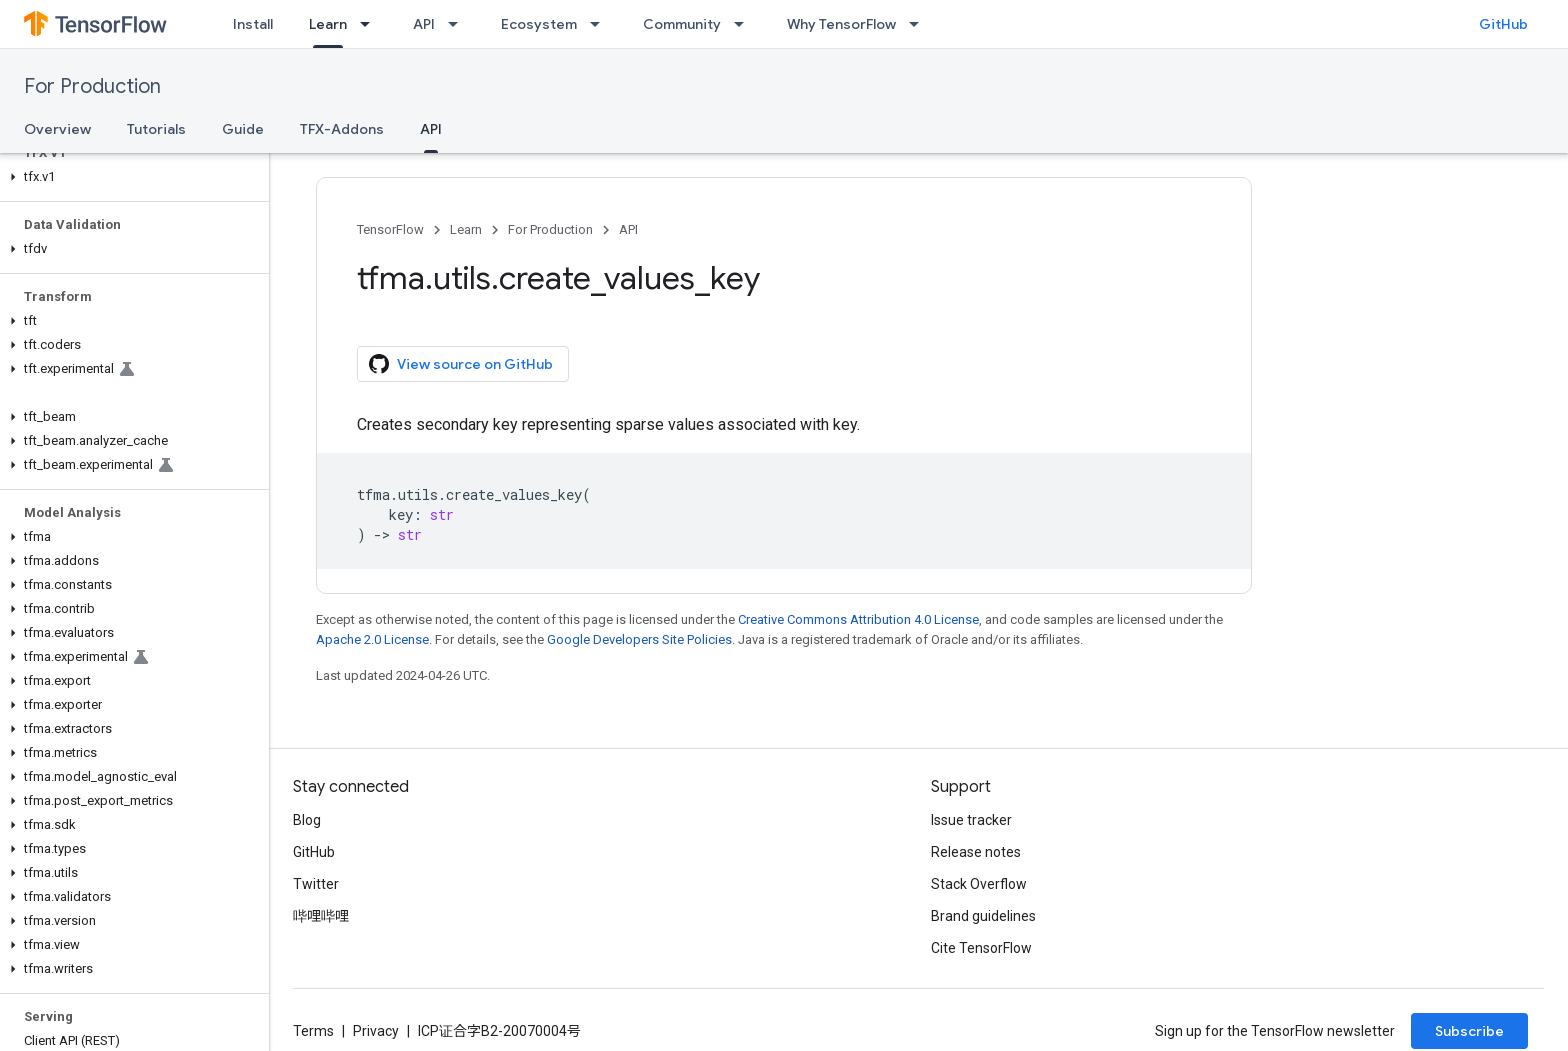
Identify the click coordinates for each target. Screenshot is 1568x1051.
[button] (130, 177)
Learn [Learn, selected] (328, 24)
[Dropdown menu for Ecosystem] (601, 24)
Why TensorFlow (841, 24)
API (424, 24)
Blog (307, 820)
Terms (313, 1031)
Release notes (976, 852)
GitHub (1503, 24)
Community (682, 24)
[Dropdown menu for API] (459, 24)
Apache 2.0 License (372, 639)
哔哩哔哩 (321, 916)
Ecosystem (539, 24)
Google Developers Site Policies (639, 639)
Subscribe (1469, 1031)
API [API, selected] (431, 129)
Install (253, 24)
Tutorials (156, 129)
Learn (466, 229)
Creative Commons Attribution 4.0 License (858, 619)
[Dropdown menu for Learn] (371, 24)
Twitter (316, 884)
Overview (57, 129)
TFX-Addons (342, 129)
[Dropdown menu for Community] (745, 24)
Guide (243, 129)
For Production (92, 86)
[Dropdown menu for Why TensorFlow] (920, 24)
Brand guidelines (983, 916)
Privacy (376, 1031)
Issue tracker (971, 820)
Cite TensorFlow (981, 948)
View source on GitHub (461, 364)
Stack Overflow (979, 884)
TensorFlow (390, 229)
